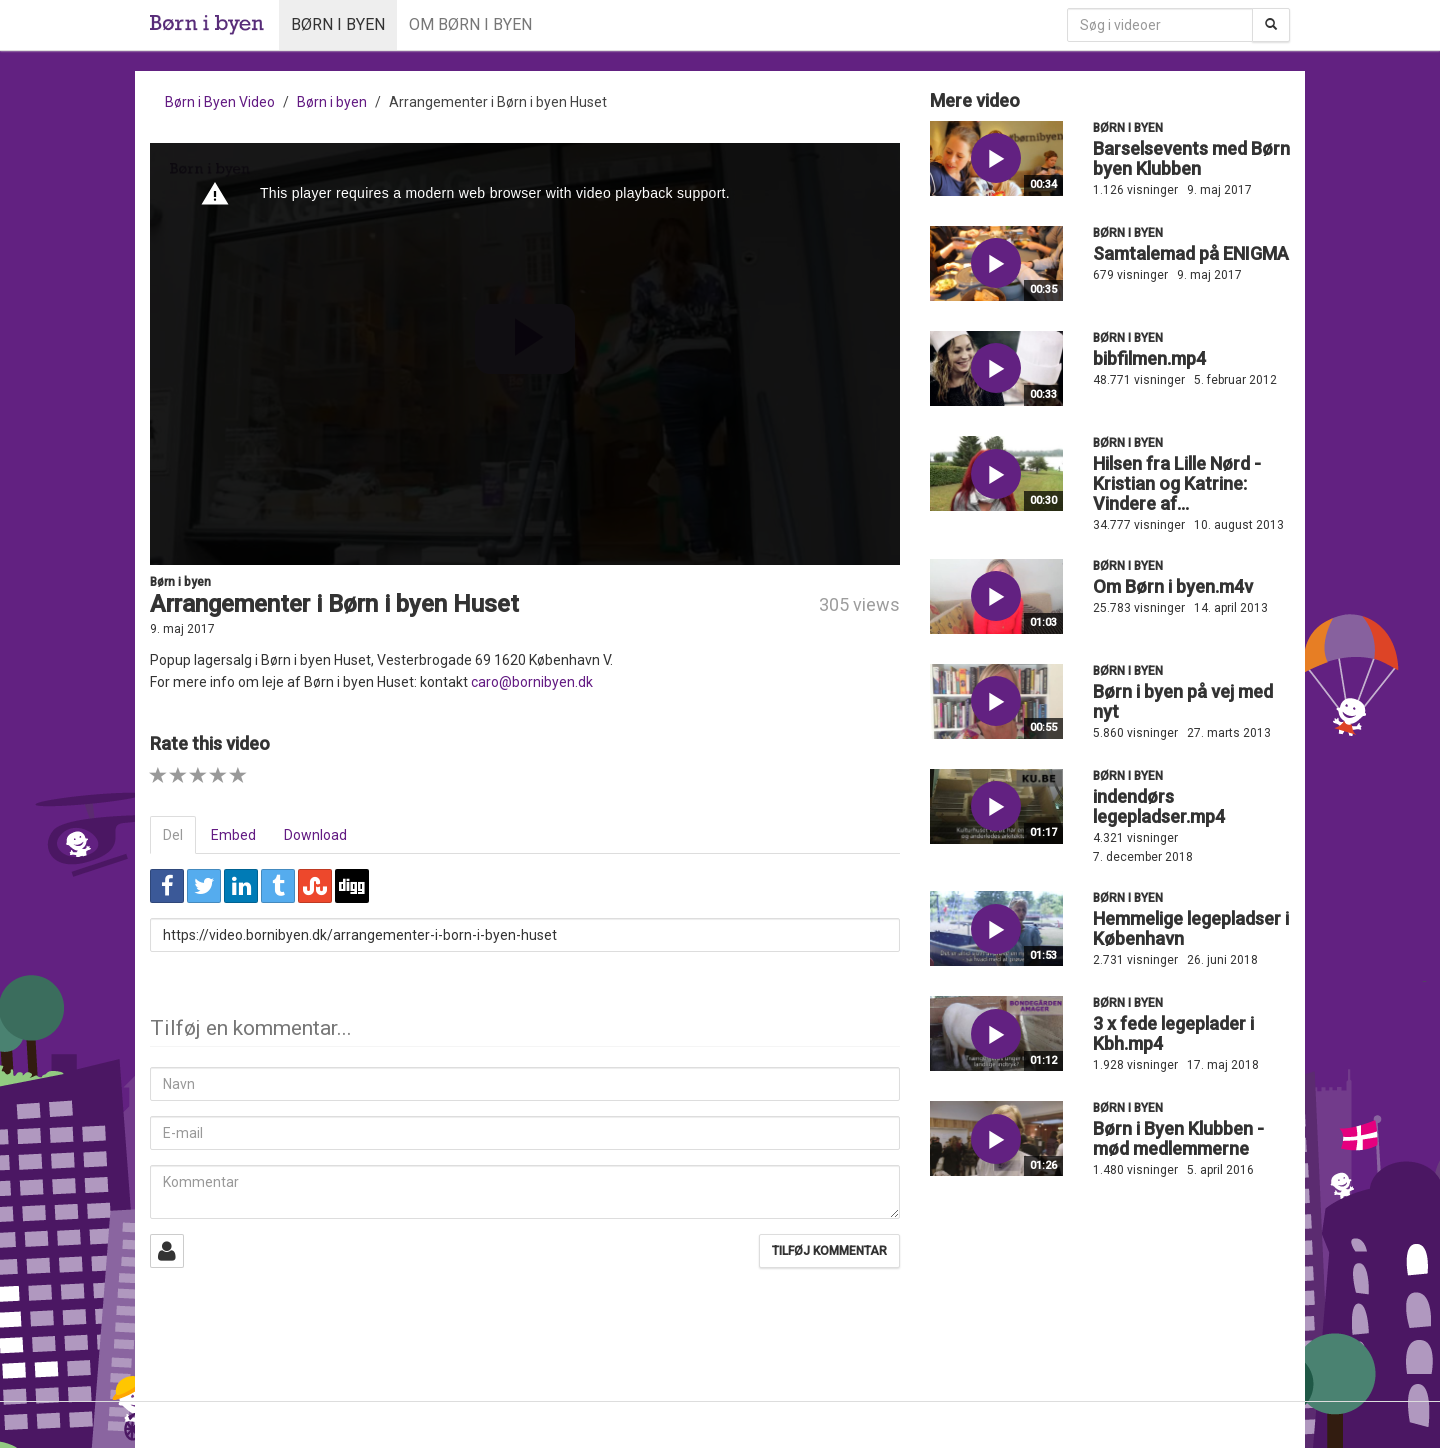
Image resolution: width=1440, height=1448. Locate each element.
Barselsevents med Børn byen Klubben (1191, 158)
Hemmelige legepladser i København (1191, 928)
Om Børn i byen (470, 24)
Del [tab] (173, 835)
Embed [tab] (233, 835)
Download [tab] (315, 835)
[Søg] (1271, 25)
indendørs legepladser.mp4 (1159, 806)
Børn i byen (338, 24)
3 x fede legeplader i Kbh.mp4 (1173, 1033)
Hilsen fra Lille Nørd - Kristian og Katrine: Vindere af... (1177, 483)
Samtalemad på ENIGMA (1191, 253)
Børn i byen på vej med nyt (1183, 701)
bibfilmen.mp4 (1149, 358)
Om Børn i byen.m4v (1173, 586)
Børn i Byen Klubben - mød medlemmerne (1178, 1138)
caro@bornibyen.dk (532, 682)
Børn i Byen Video (220, 102)
